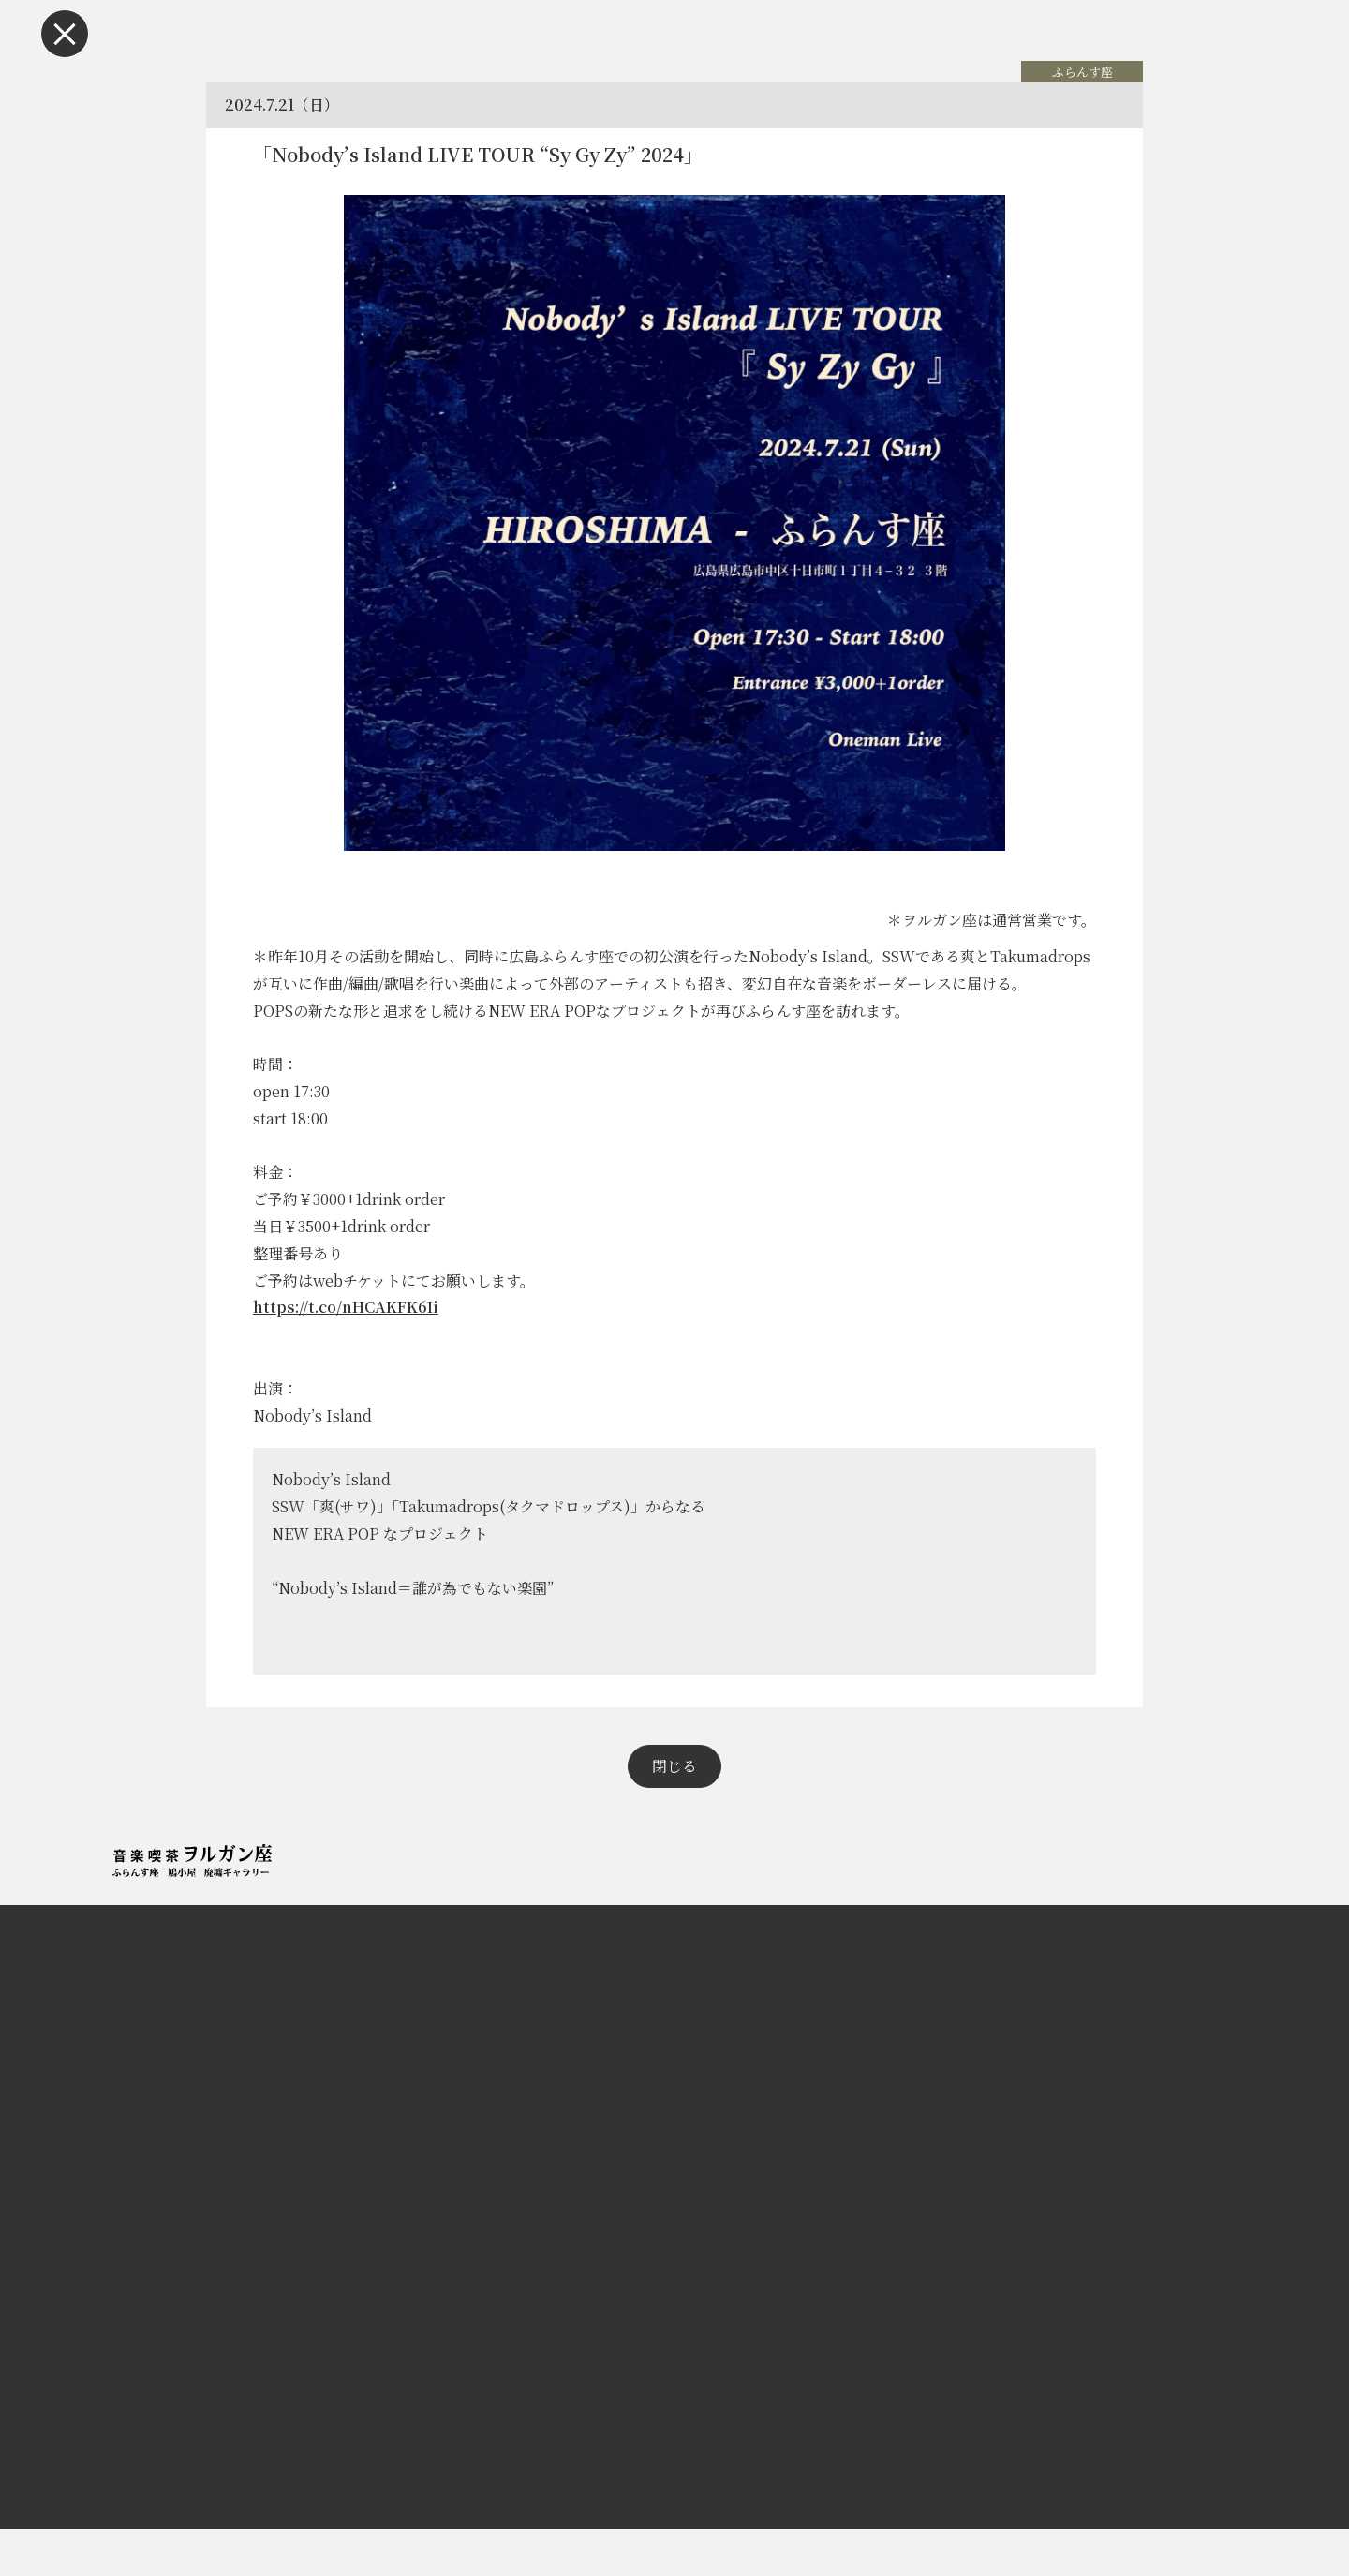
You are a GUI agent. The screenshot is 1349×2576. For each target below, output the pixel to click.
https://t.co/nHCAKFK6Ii (355, 1330)
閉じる (674, 1813)
